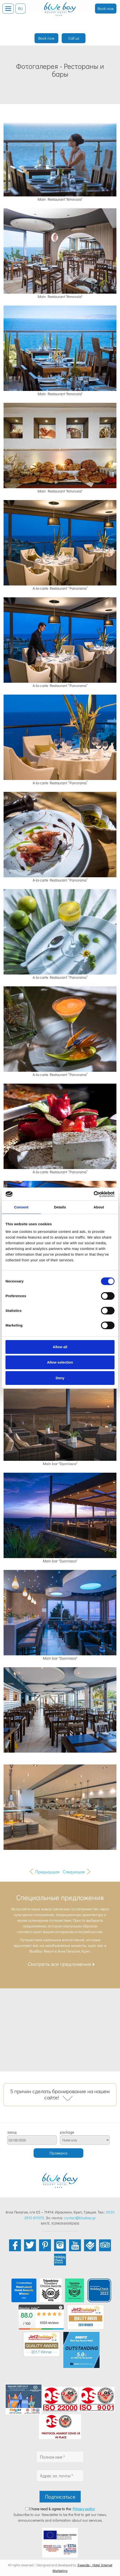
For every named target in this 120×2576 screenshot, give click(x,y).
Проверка (58, 2153)
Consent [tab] (21, 1207)
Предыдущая (47, 1871)
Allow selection (60, 1362)
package (67, 2132)
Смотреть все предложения (59, 1963)
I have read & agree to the (62, 2508)
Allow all (60, 1347)
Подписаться (60, 2496)
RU (20, 8)
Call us (73, 38)
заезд (12, 2132)
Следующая (74, 1871)
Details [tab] (60, 1207)
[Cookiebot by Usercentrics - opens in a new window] (94, 1194)
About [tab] (99, 1207)
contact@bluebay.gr (80, 2217)
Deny (60, 1378)
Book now (106, 8)
